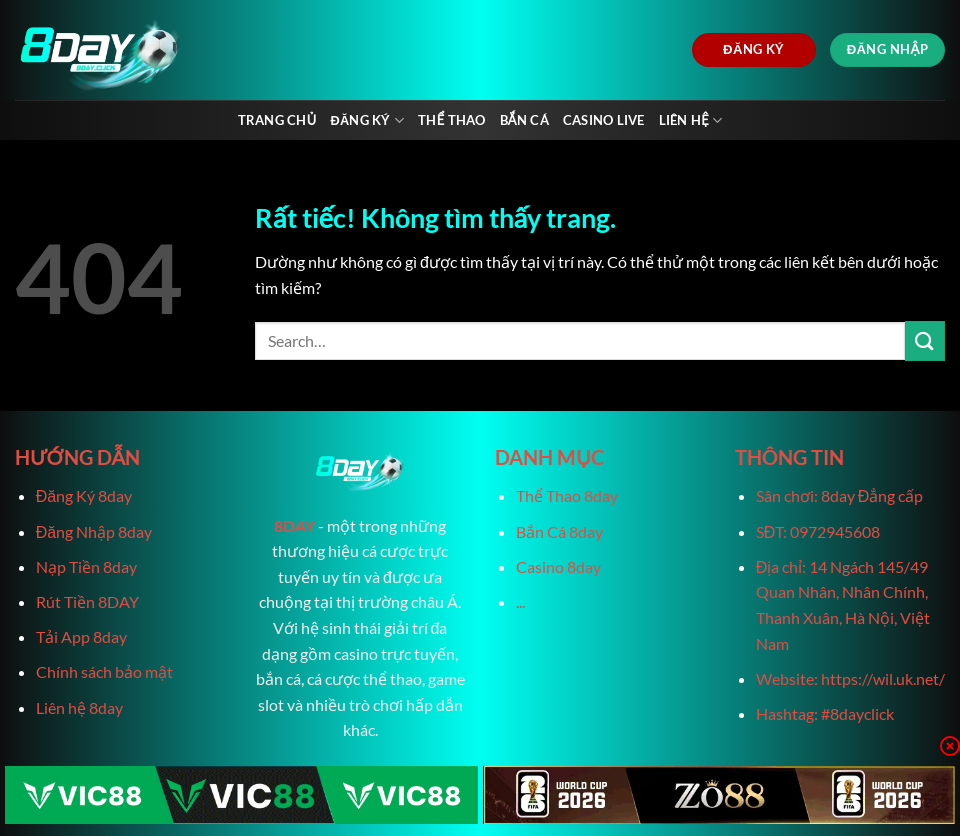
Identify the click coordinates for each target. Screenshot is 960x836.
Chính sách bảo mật (104, 671)
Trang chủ (277, 120)
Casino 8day (558, 566)
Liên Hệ (691, 120)
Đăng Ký (367, 120)
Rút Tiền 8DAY (87, 601)
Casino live (604, 120)
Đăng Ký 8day (84, 495)
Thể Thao (451, 120)
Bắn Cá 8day (559, 531)
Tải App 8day (81, 636)
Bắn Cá (524, 120)
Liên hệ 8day (79, 707)
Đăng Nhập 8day (94, 531)
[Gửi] (925, 340)
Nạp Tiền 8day (86, 566)
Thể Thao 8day (567, 495)
